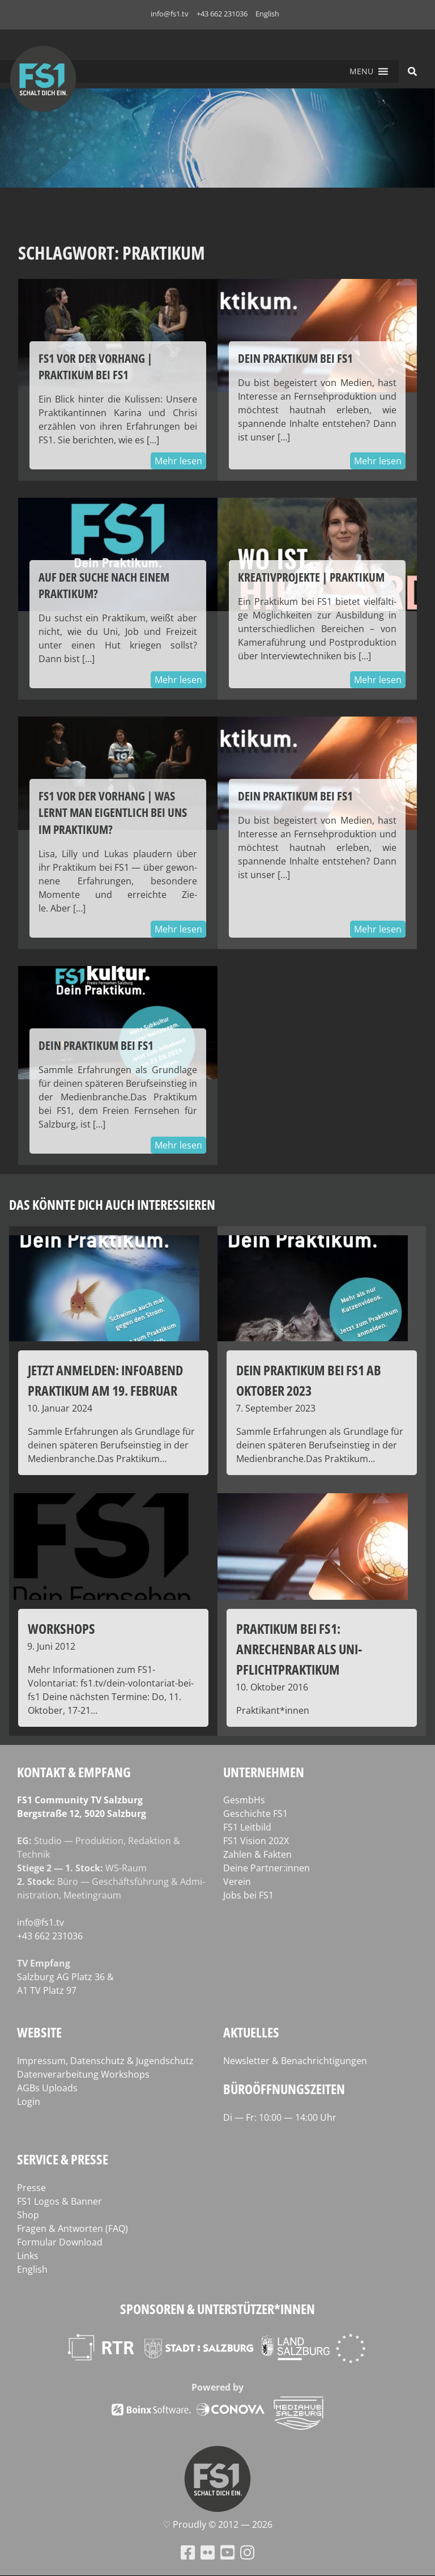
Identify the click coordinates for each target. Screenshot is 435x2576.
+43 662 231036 (222, 14)
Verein (237, 1881)
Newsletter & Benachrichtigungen (295, 2060)
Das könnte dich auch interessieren (112, 1204)
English (267, 14)
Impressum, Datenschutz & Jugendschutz (105, 2060)
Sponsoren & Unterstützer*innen (217, 2308)
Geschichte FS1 (255, 1813)
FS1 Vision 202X (256, 1840)
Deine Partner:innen (266, 1868)
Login (28, 2101)
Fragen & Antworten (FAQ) (72, 2228)
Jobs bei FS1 (248, 1895)
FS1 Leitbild (247, 1827)
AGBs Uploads (47, 2088)
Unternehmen (263, 1771)
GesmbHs (244, 1800)
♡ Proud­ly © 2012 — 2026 (217, 2524)
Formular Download (60, 2242)
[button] (361, 71)
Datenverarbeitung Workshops (83, 2074)
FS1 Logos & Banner (59, 2201)
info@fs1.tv (170, 14)
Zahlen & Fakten (257, 1854)
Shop (28, 2215)
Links (28, 2255)
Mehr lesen (178, 461)
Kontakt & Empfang (74, 1771)
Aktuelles (251, 2032)
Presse (31, 2187)
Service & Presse (62, 2159)
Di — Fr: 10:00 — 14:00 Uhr (279, 2117)
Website (39, 2032)
